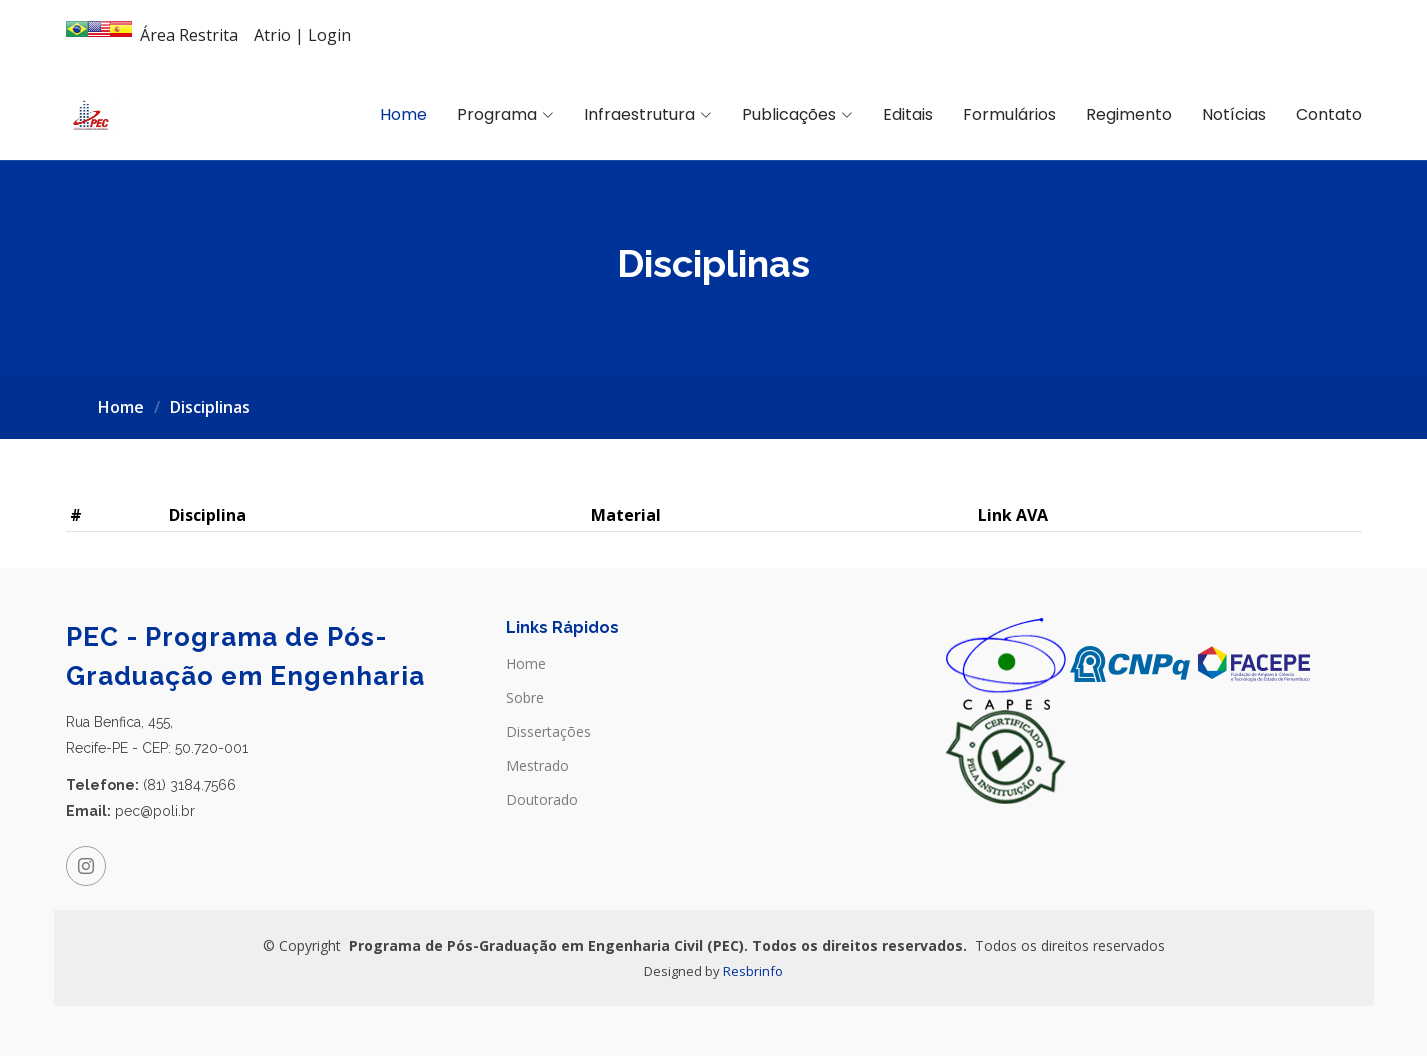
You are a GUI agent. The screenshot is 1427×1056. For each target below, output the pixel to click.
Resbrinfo (753, 971)
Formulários (1009, 114)
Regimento (1129, 114)
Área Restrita (189, 35)
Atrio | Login (302, 35)
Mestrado (537, 766)
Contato (1329, 114)
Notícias (1234, 114)
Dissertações (548, 732)
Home (403, 114)
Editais (908, 114)
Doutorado (542, 800)
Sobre (525, 698)
